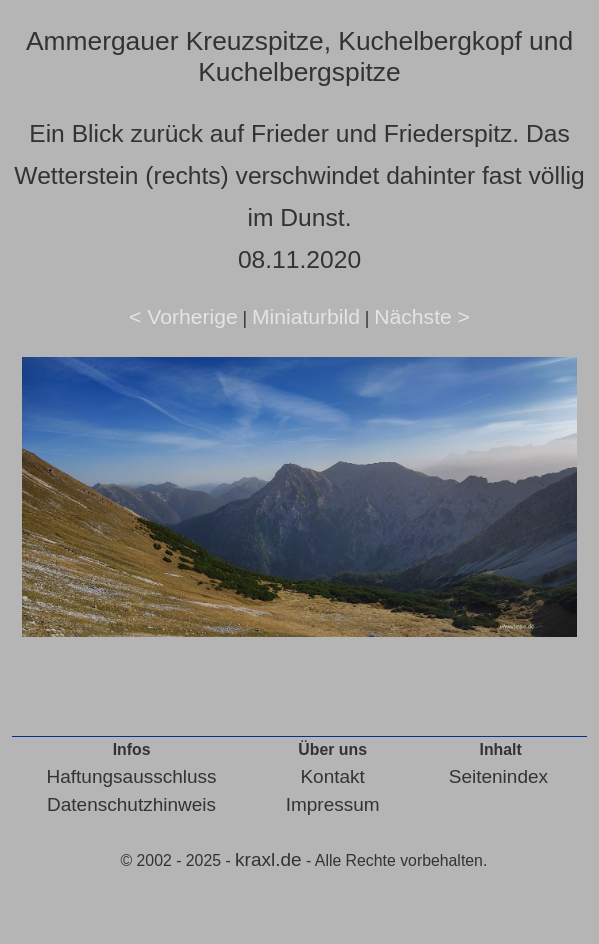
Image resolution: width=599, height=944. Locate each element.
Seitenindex (498, 776)
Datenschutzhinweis (131, 804)
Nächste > (422, 316)
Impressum (333, 804)
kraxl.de (268, 859)
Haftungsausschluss (132, 776)
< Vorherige (183, 316)
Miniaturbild (306, 316)
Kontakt (332, 776)
